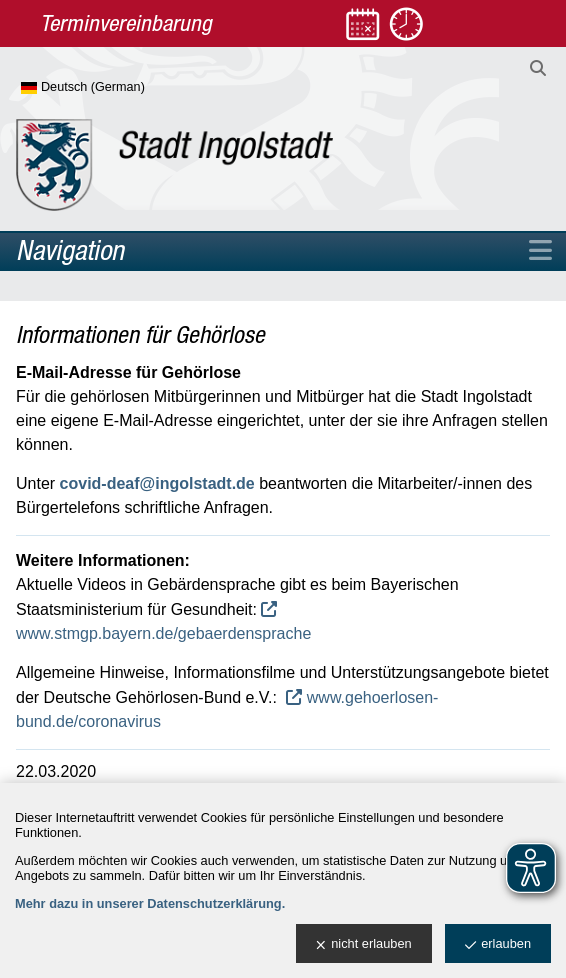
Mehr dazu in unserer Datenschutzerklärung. (150, 903)
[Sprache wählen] (115, 88)
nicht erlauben (363, 944)
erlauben (498, 944)
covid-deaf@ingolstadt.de (157, 483)
